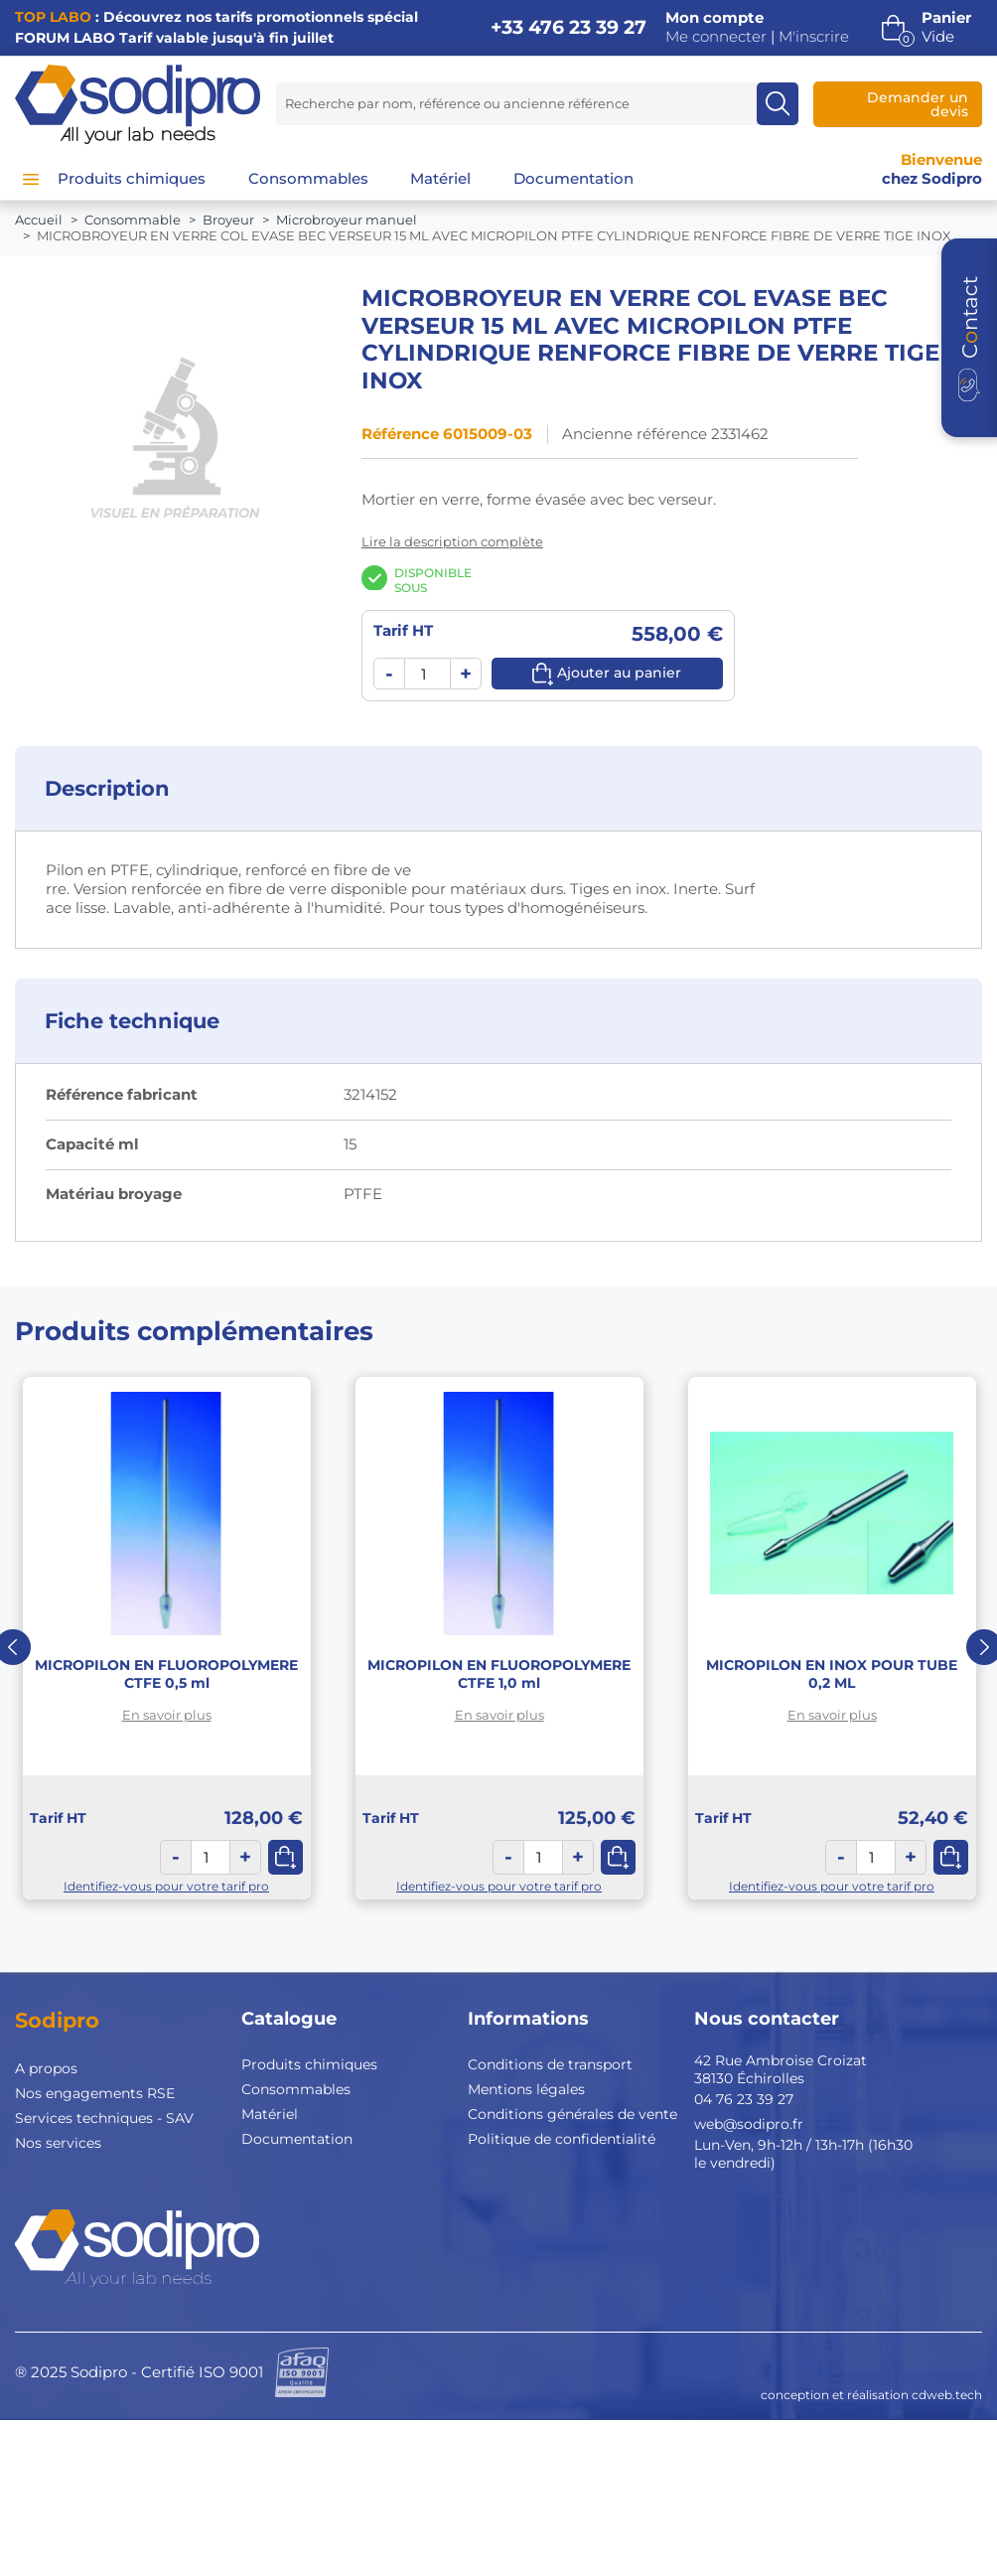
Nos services (58, 2143)
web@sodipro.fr (748, 2124)
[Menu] (31, 179)
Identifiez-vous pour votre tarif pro (166, 1886)
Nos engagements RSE (95, 2093)
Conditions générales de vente (572, 2114)
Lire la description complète (452, 541)
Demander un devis (917, 104)
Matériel (269, 2114)
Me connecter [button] (716, 37)
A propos (46, 2068)
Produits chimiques (309, 2064)
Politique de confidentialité (561, 2139)
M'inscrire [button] (814, 37)
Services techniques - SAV (104, 2118)
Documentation (297, 2139)
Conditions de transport (550, 2064)
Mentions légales (526, 2089)
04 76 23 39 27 (743, 2099)
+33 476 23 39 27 (568, 27)
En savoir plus (167, 1715)
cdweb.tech (947, 2394)
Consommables (296, 2089)
